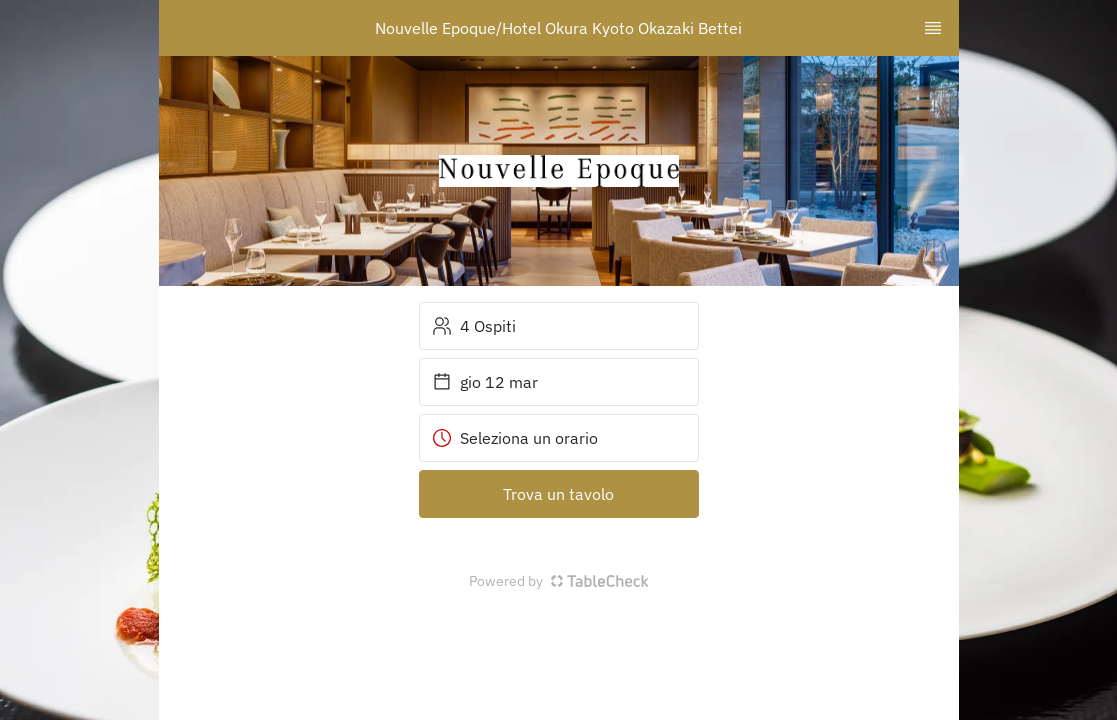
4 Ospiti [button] (474, 326)
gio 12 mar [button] (485, 382)
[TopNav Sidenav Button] (933, 28)
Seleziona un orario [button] (515, 438)
